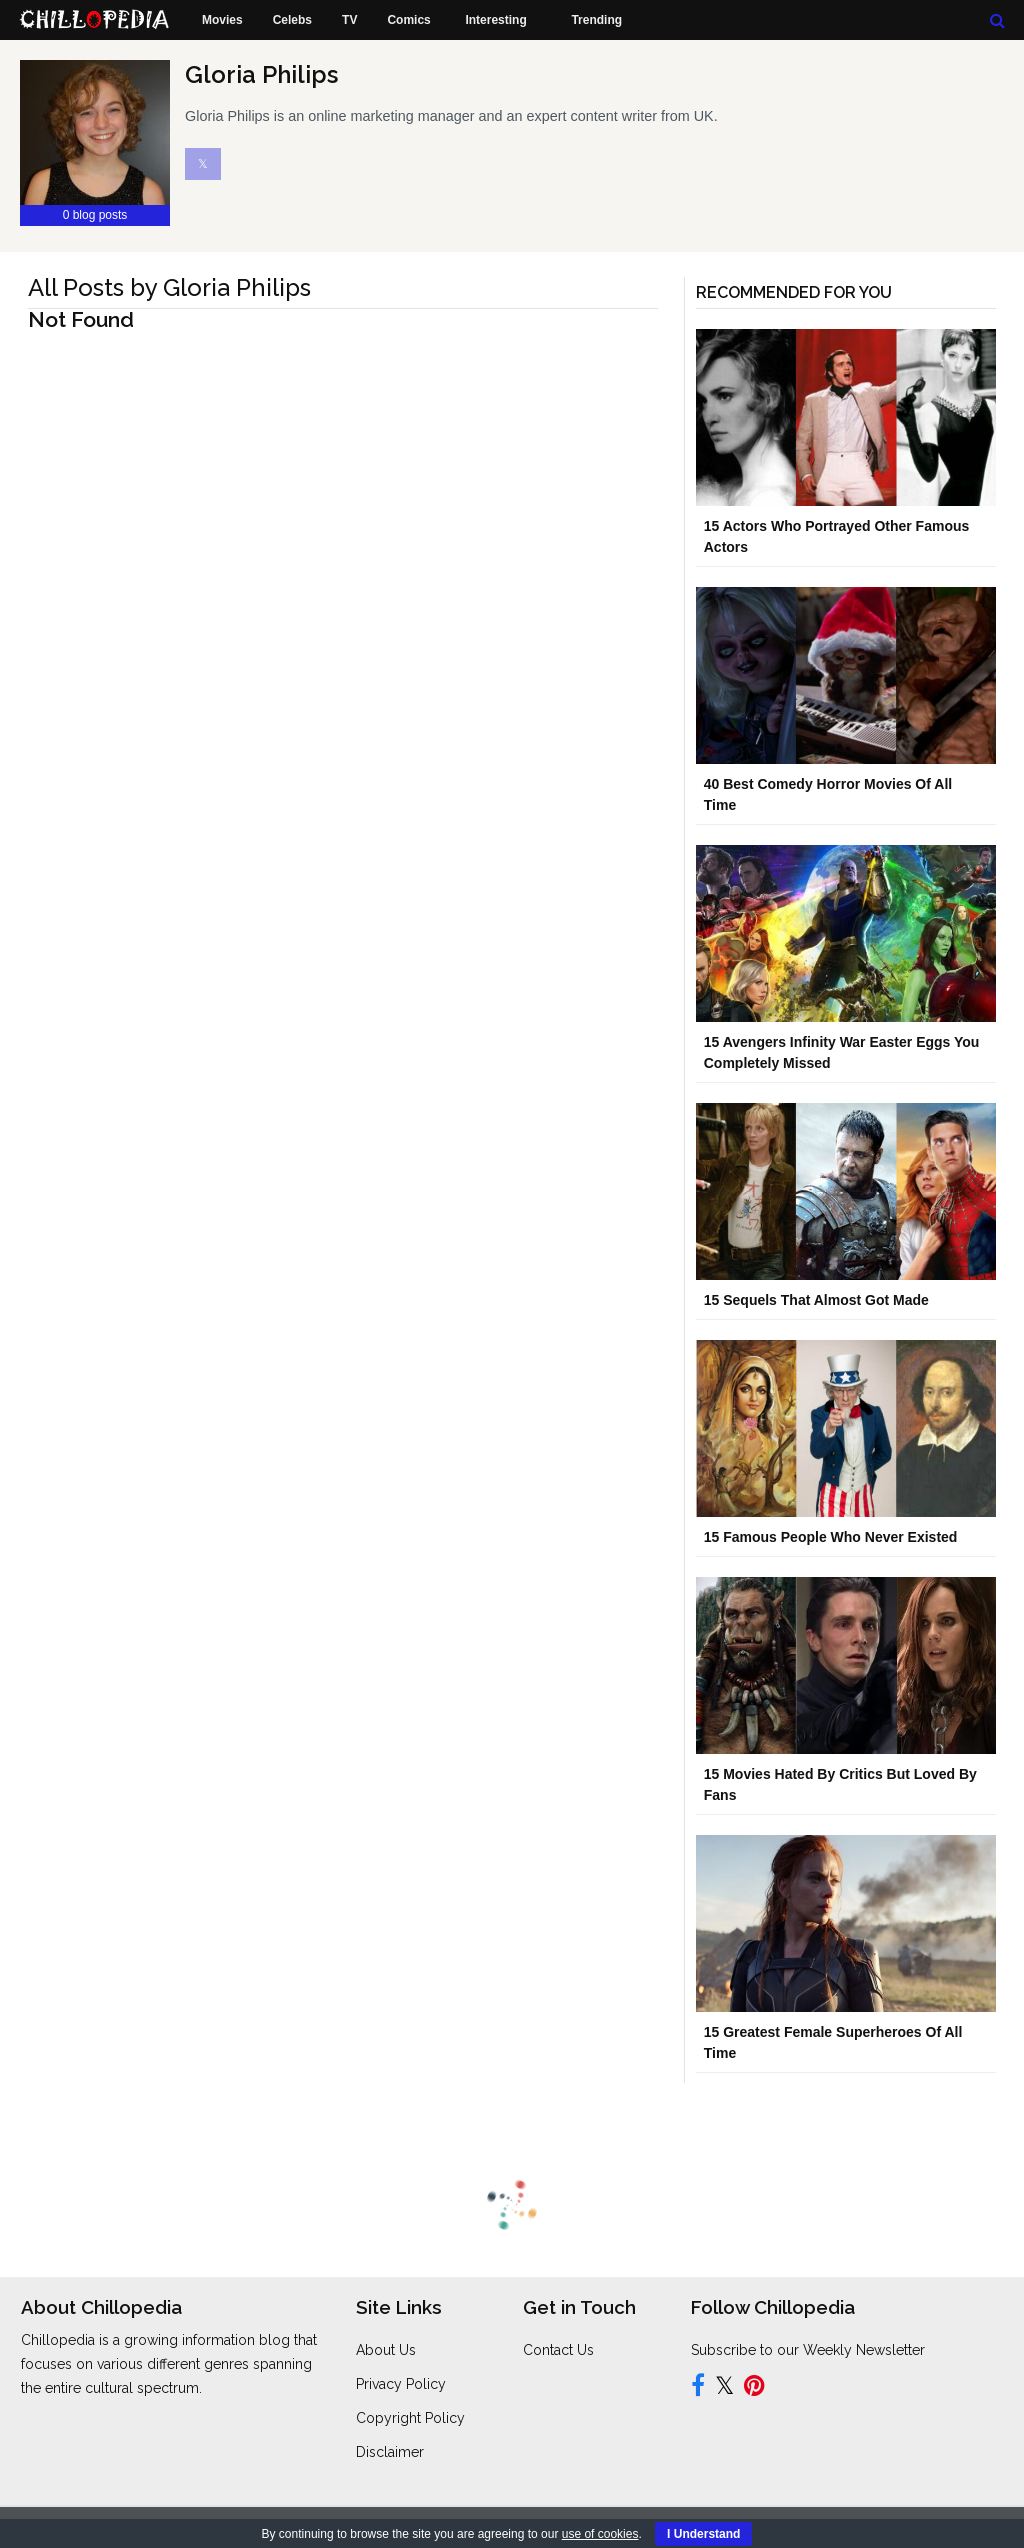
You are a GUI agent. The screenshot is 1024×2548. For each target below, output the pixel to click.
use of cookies (600, 2534)
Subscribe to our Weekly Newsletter (808, 2350)
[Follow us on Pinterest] (754, 2389)
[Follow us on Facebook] (698, 2389)
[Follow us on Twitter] (724, 2389)
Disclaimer (390, 2452)
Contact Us (558, 2350)
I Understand (703, 2534)
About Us (386, 2350)
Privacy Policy (401, 2384)
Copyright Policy (410, 2418)
